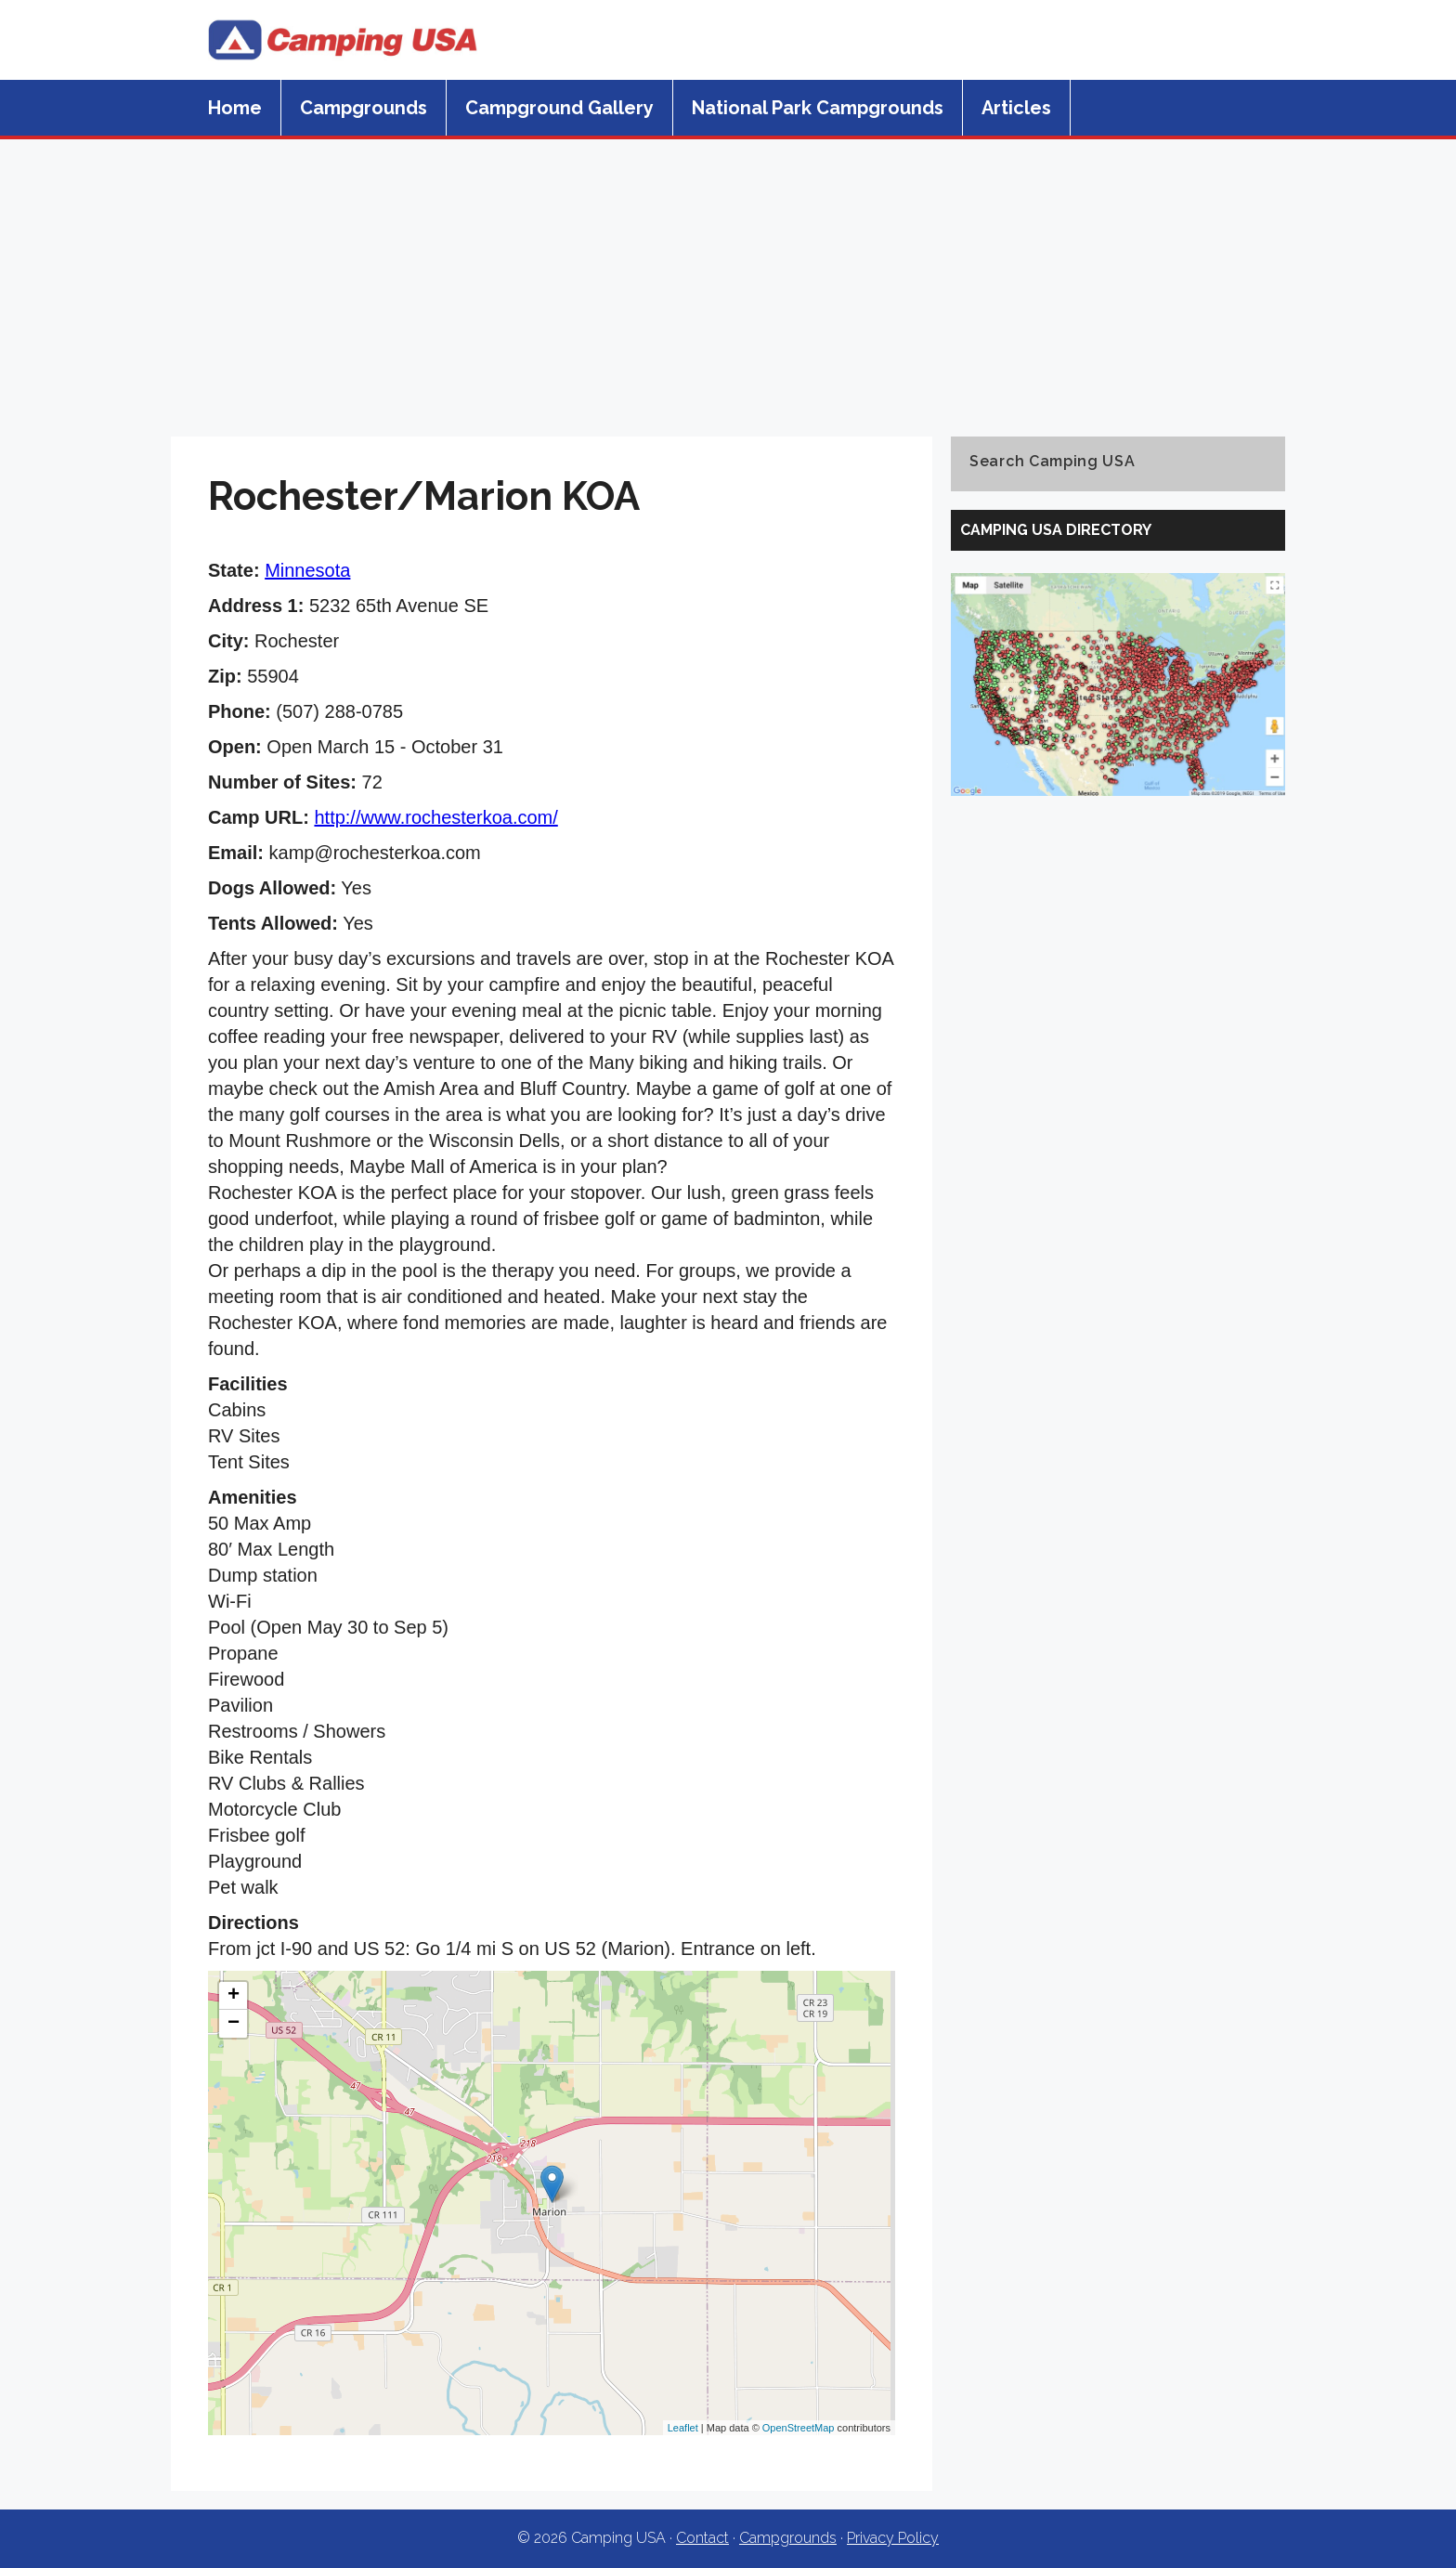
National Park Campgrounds (817, 108)
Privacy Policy (893, 2538)
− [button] (234, 2024)
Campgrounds (363, 108)
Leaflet (683, 2427)
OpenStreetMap (798, 2427)
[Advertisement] (728, 279)
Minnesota (307, 570)
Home (235, 108)
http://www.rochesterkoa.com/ (435, 817)
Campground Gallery (559, 108)
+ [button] (234, 1996)
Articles (1016, 108)
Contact (702, 2538)
